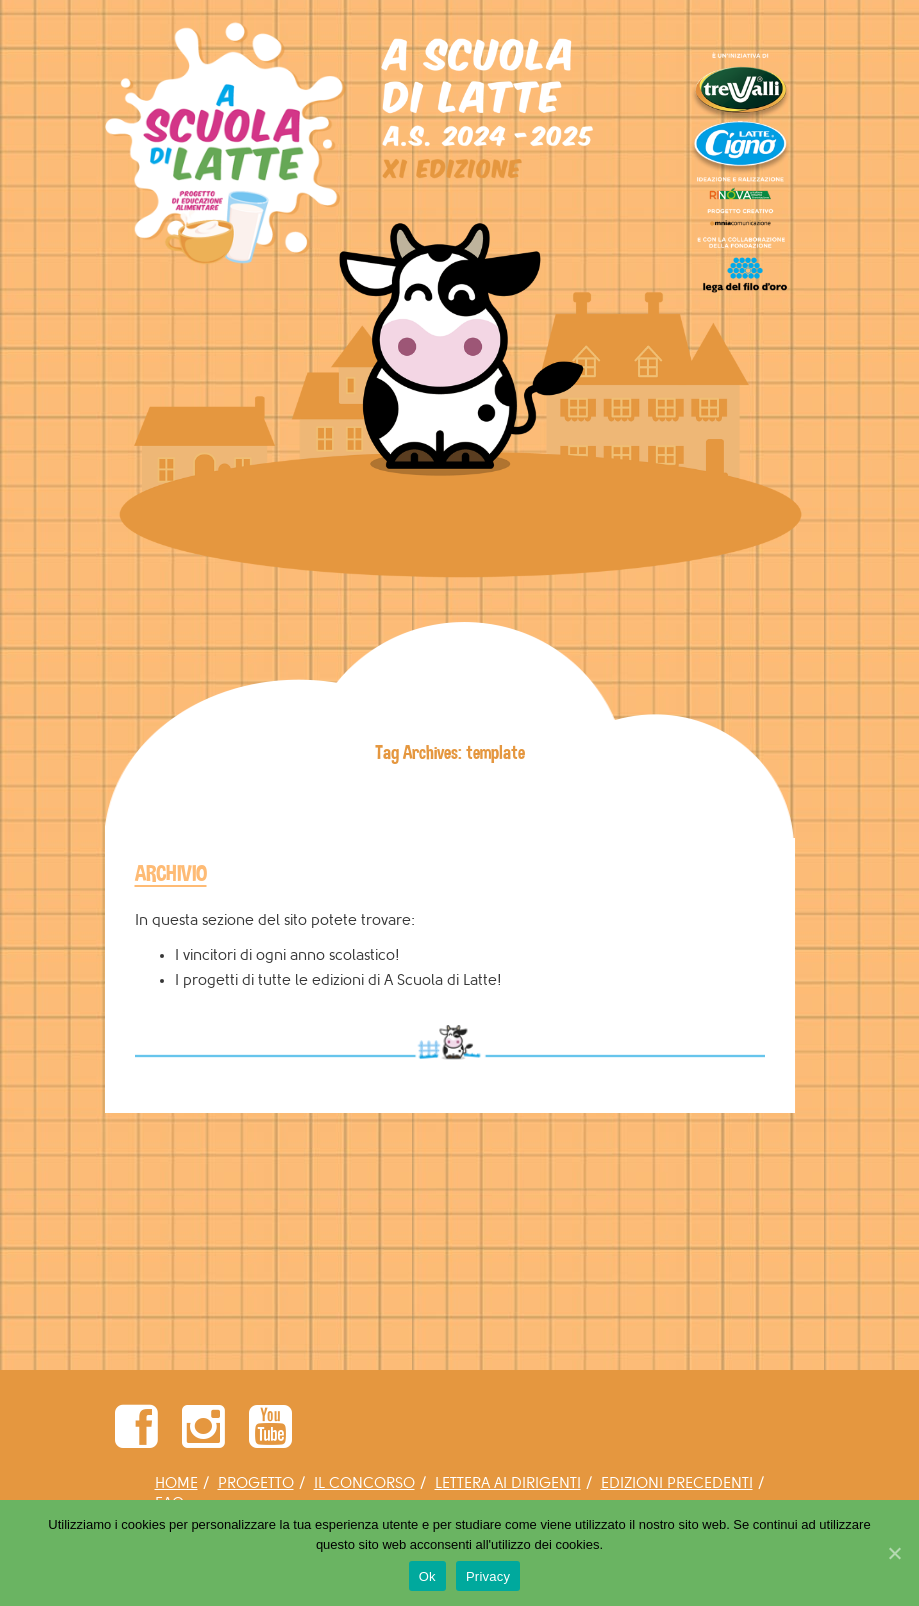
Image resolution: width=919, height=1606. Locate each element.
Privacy (488, 1576)
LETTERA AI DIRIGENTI (508, 1483)
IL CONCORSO (364, 1483)
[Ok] (894, 1553)
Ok (427, 1576)
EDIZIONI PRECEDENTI (677, 1483)
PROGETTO (256, 1483)
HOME (176, 1483)
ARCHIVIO (171, 873)
